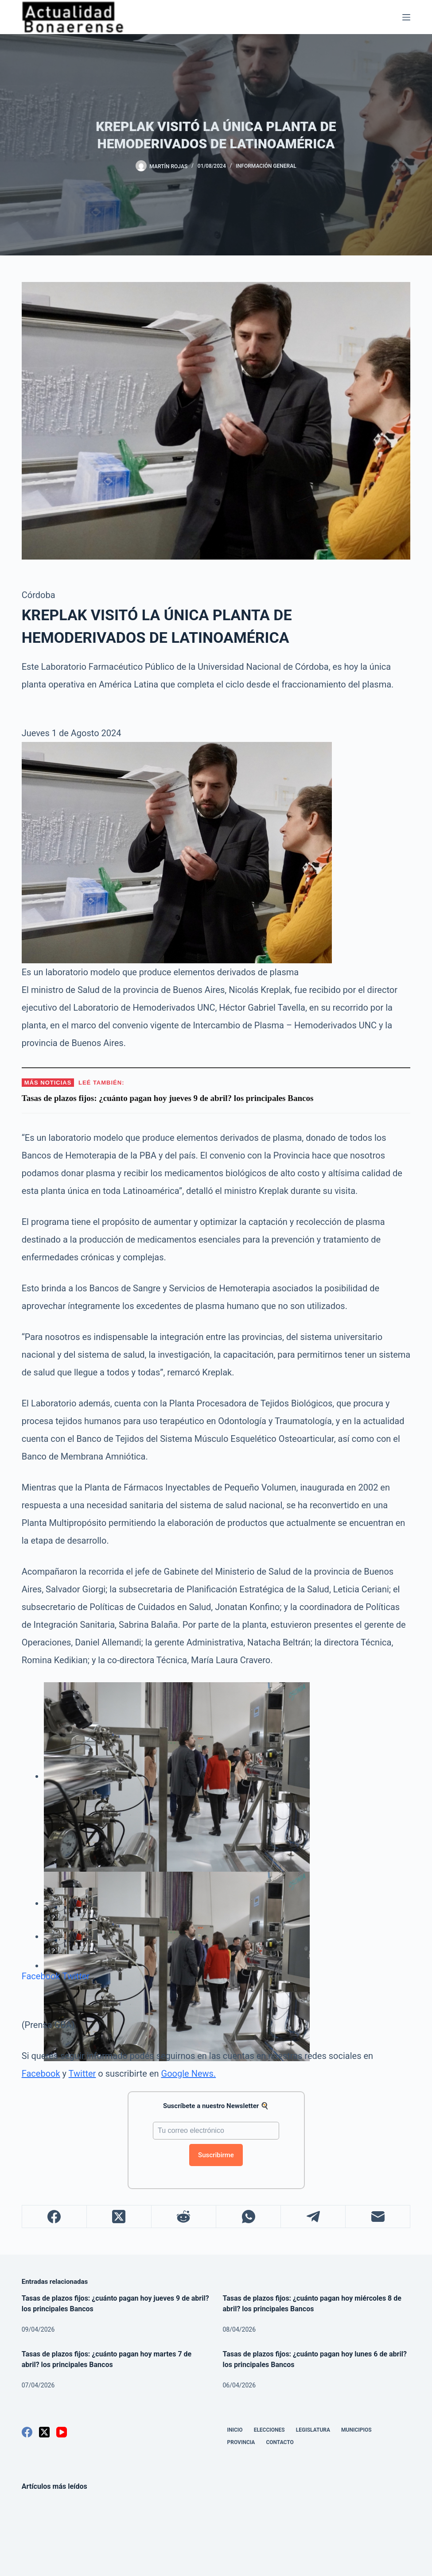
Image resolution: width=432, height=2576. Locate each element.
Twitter (76, 1976)
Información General (266, 166)
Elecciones (269, 2430)
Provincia (241, 2442)
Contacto (279, 2442)
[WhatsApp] (248, 2216)
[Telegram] (313, 2216)
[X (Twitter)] (119, 2216)
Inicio (235, 2430)
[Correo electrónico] (378, 2216)
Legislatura (313, 2430)
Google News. (188, 2073)
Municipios (356, 2430)
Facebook (41, 1976)
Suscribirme (216, 2155)
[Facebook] (54, 2216)
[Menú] (406, 17)
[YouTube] (61, 2432)
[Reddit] (184, 2216)
